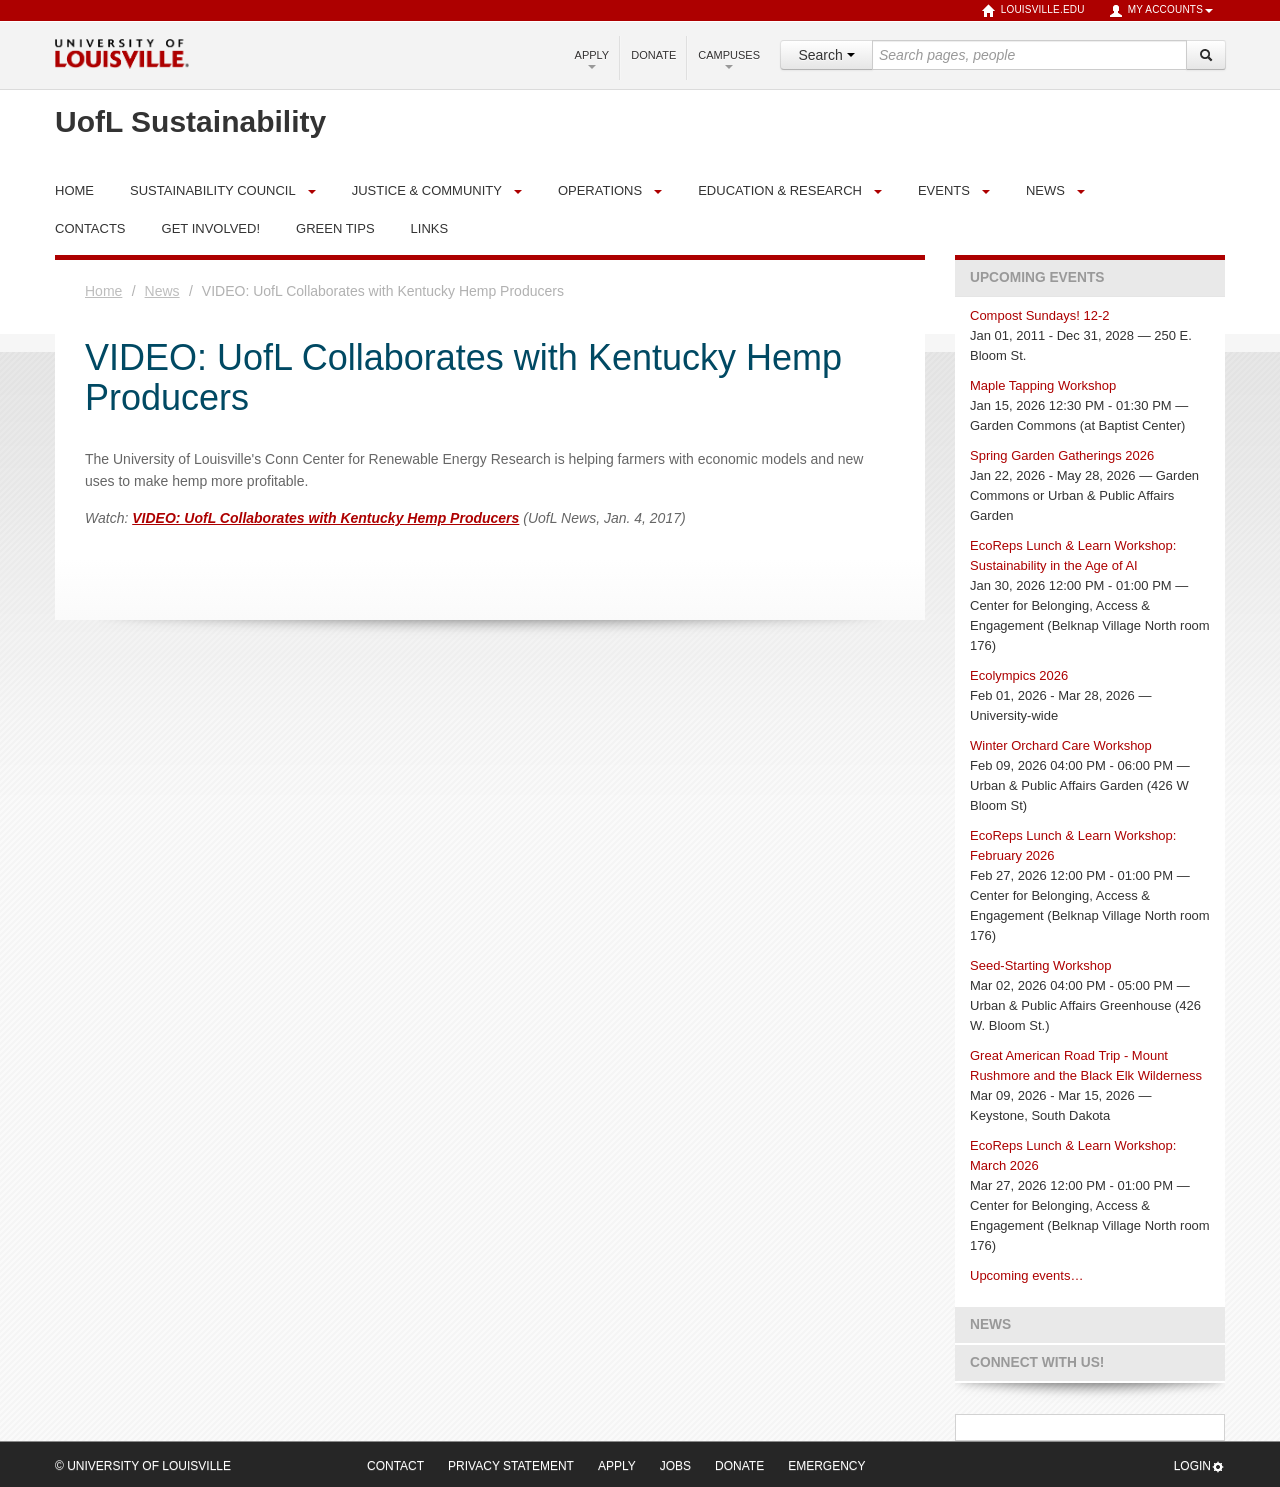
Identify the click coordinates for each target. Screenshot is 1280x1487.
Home (103, 291)
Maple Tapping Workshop (1043, 385)
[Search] (1206, 55)
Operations (600, 190)
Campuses (729, 59)
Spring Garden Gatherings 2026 (1062, 455)
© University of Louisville (143, 1466)
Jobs (675, 1466)
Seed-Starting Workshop (1040, 965)
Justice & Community (427, 190)
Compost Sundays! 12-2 (1039, 315)
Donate (653, 55)
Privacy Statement (511, 1466)
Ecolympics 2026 (1019, 675)
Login (1199, 1466)
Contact (395, 1466)
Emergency (826, 1466)
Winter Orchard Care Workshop (1061, 745)
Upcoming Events (1037, 277)
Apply (592, 59)
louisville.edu (1033, 11)
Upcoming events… (1026, 1275)
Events (944, 190)
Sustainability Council (213, 190)
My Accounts (1161, 11)
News (1045, 190)
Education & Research (780, 190)
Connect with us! (1037, 1362)
